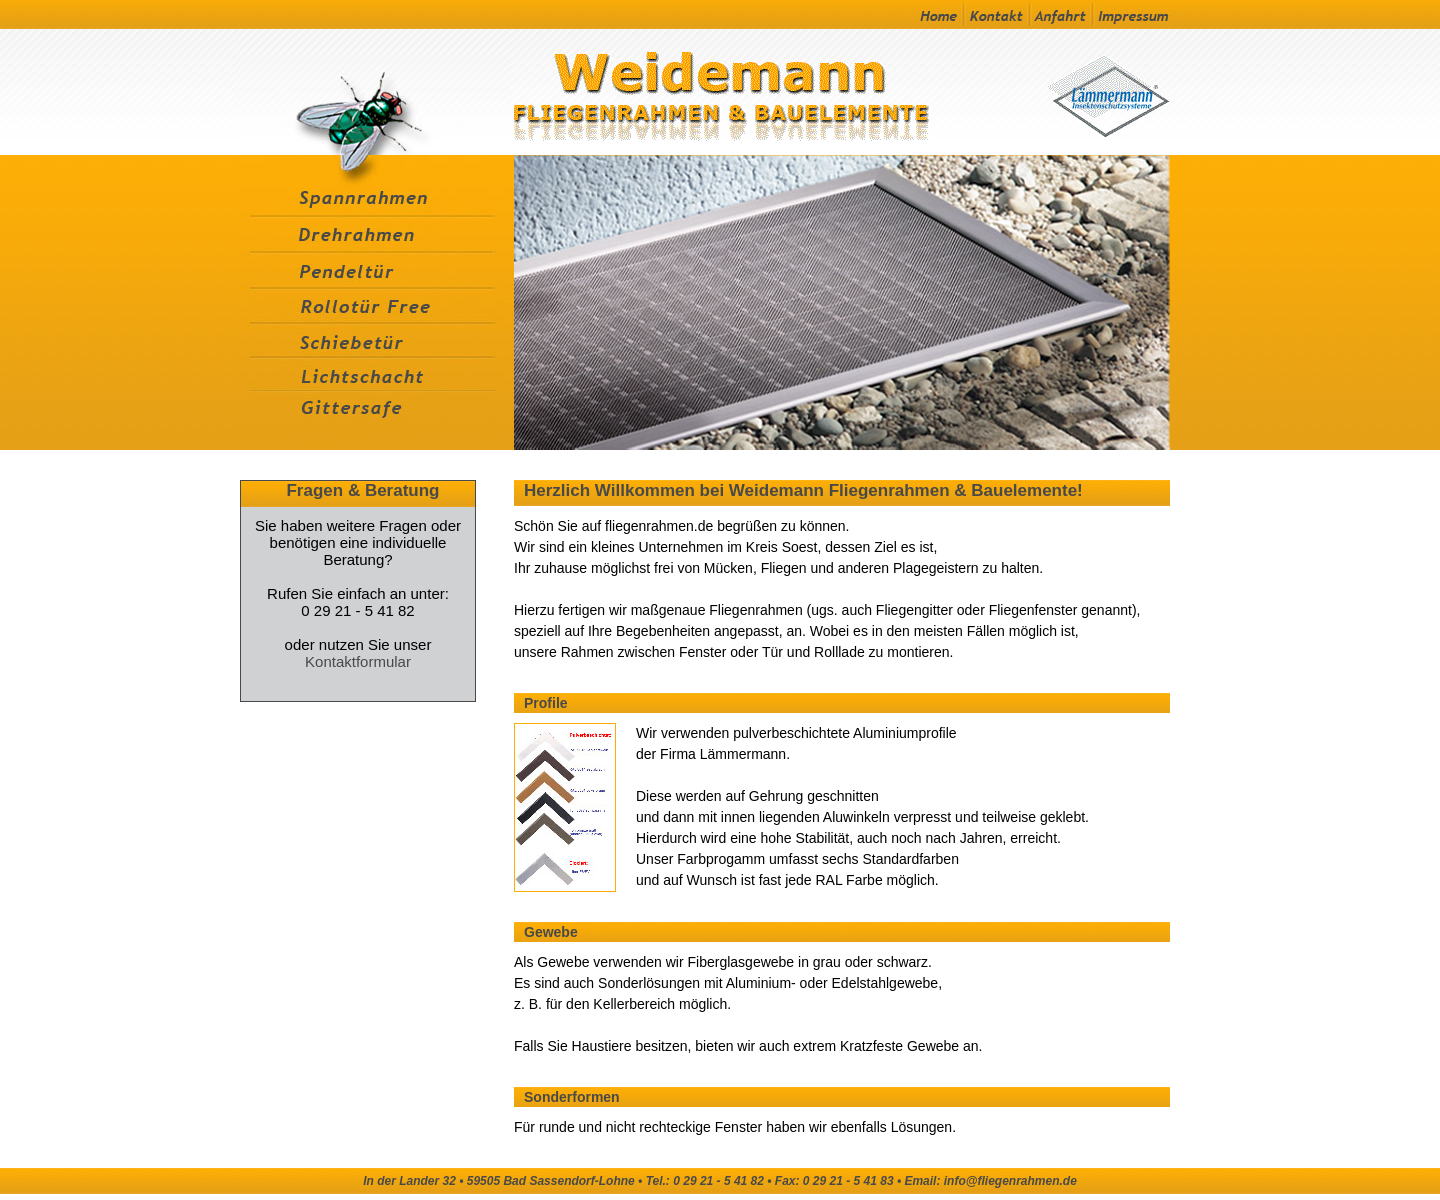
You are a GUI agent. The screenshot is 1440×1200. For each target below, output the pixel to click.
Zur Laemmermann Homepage (1104, 92)
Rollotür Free (377, 305)
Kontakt (996, 14)
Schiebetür (377, 340)
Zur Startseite (776, 92)
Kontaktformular (358, 661)
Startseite (926, 14)
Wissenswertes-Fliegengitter (374, 92)
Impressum (1130, 14)
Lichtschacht (377, 374)
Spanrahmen (377, 185)
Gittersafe (377, 421)
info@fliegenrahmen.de (1010, 1181)
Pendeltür (377, 270)
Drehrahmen (377, 234)
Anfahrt (1060, 14)
